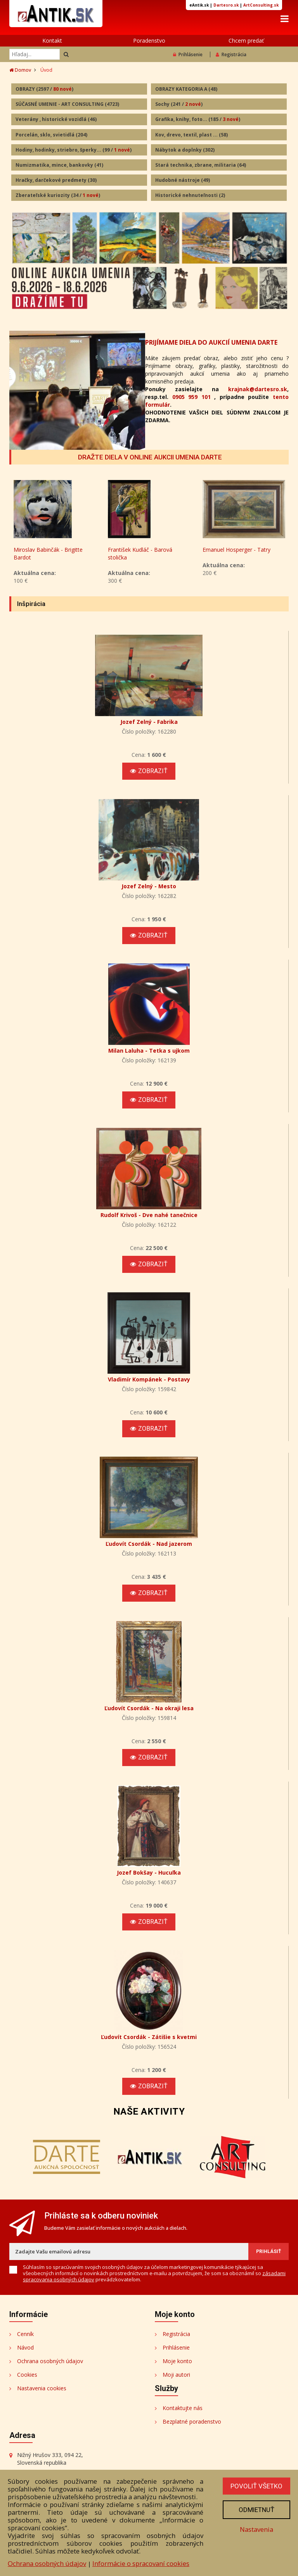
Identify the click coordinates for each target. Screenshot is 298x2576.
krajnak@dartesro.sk (257, 389)
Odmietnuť (256, 2510)
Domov (20, 70)
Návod (25, 2347)
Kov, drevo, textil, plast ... (191, 134)
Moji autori (176, 2374)
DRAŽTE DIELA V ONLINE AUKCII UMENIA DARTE (150, 457)
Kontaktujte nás (183, 2408)
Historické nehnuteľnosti (190, 195)
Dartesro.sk (226, 5)
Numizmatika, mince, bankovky (59, 165)
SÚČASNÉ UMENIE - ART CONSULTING (67, 104)
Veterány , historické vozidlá (56, 119)
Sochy (179, 104)
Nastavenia (256, 2529)
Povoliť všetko (256, 2486)
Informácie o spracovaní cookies (140, 2563)
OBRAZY (44, 89)
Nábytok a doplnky (185, 150)
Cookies (27, 2374)
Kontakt (52, 40)
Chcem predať (246, 40)
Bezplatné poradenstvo (192, 2421)
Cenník (25, 2334)
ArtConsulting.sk (261, 5)
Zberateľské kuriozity (58, 195)
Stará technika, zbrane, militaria (200, 165)
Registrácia (231, 54)
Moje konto (177, 2361)
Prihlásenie (188, 54)
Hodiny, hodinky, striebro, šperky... (74, 150)
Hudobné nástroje (182, 180)
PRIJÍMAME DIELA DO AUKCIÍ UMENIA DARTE (211, 342)
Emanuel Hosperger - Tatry (236, 549)
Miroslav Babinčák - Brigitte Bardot (48, 553)
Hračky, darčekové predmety (56, 180)
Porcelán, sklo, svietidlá (51, 134)
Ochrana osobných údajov (50, 2361)
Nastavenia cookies (41, 2388)
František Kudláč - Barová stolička (140, 553)
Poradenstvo (149, 40)
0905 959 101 (191, 397)
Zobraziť (149, 771)
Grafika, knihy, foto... (197, 119)
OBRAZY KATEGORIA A (186, 89)
